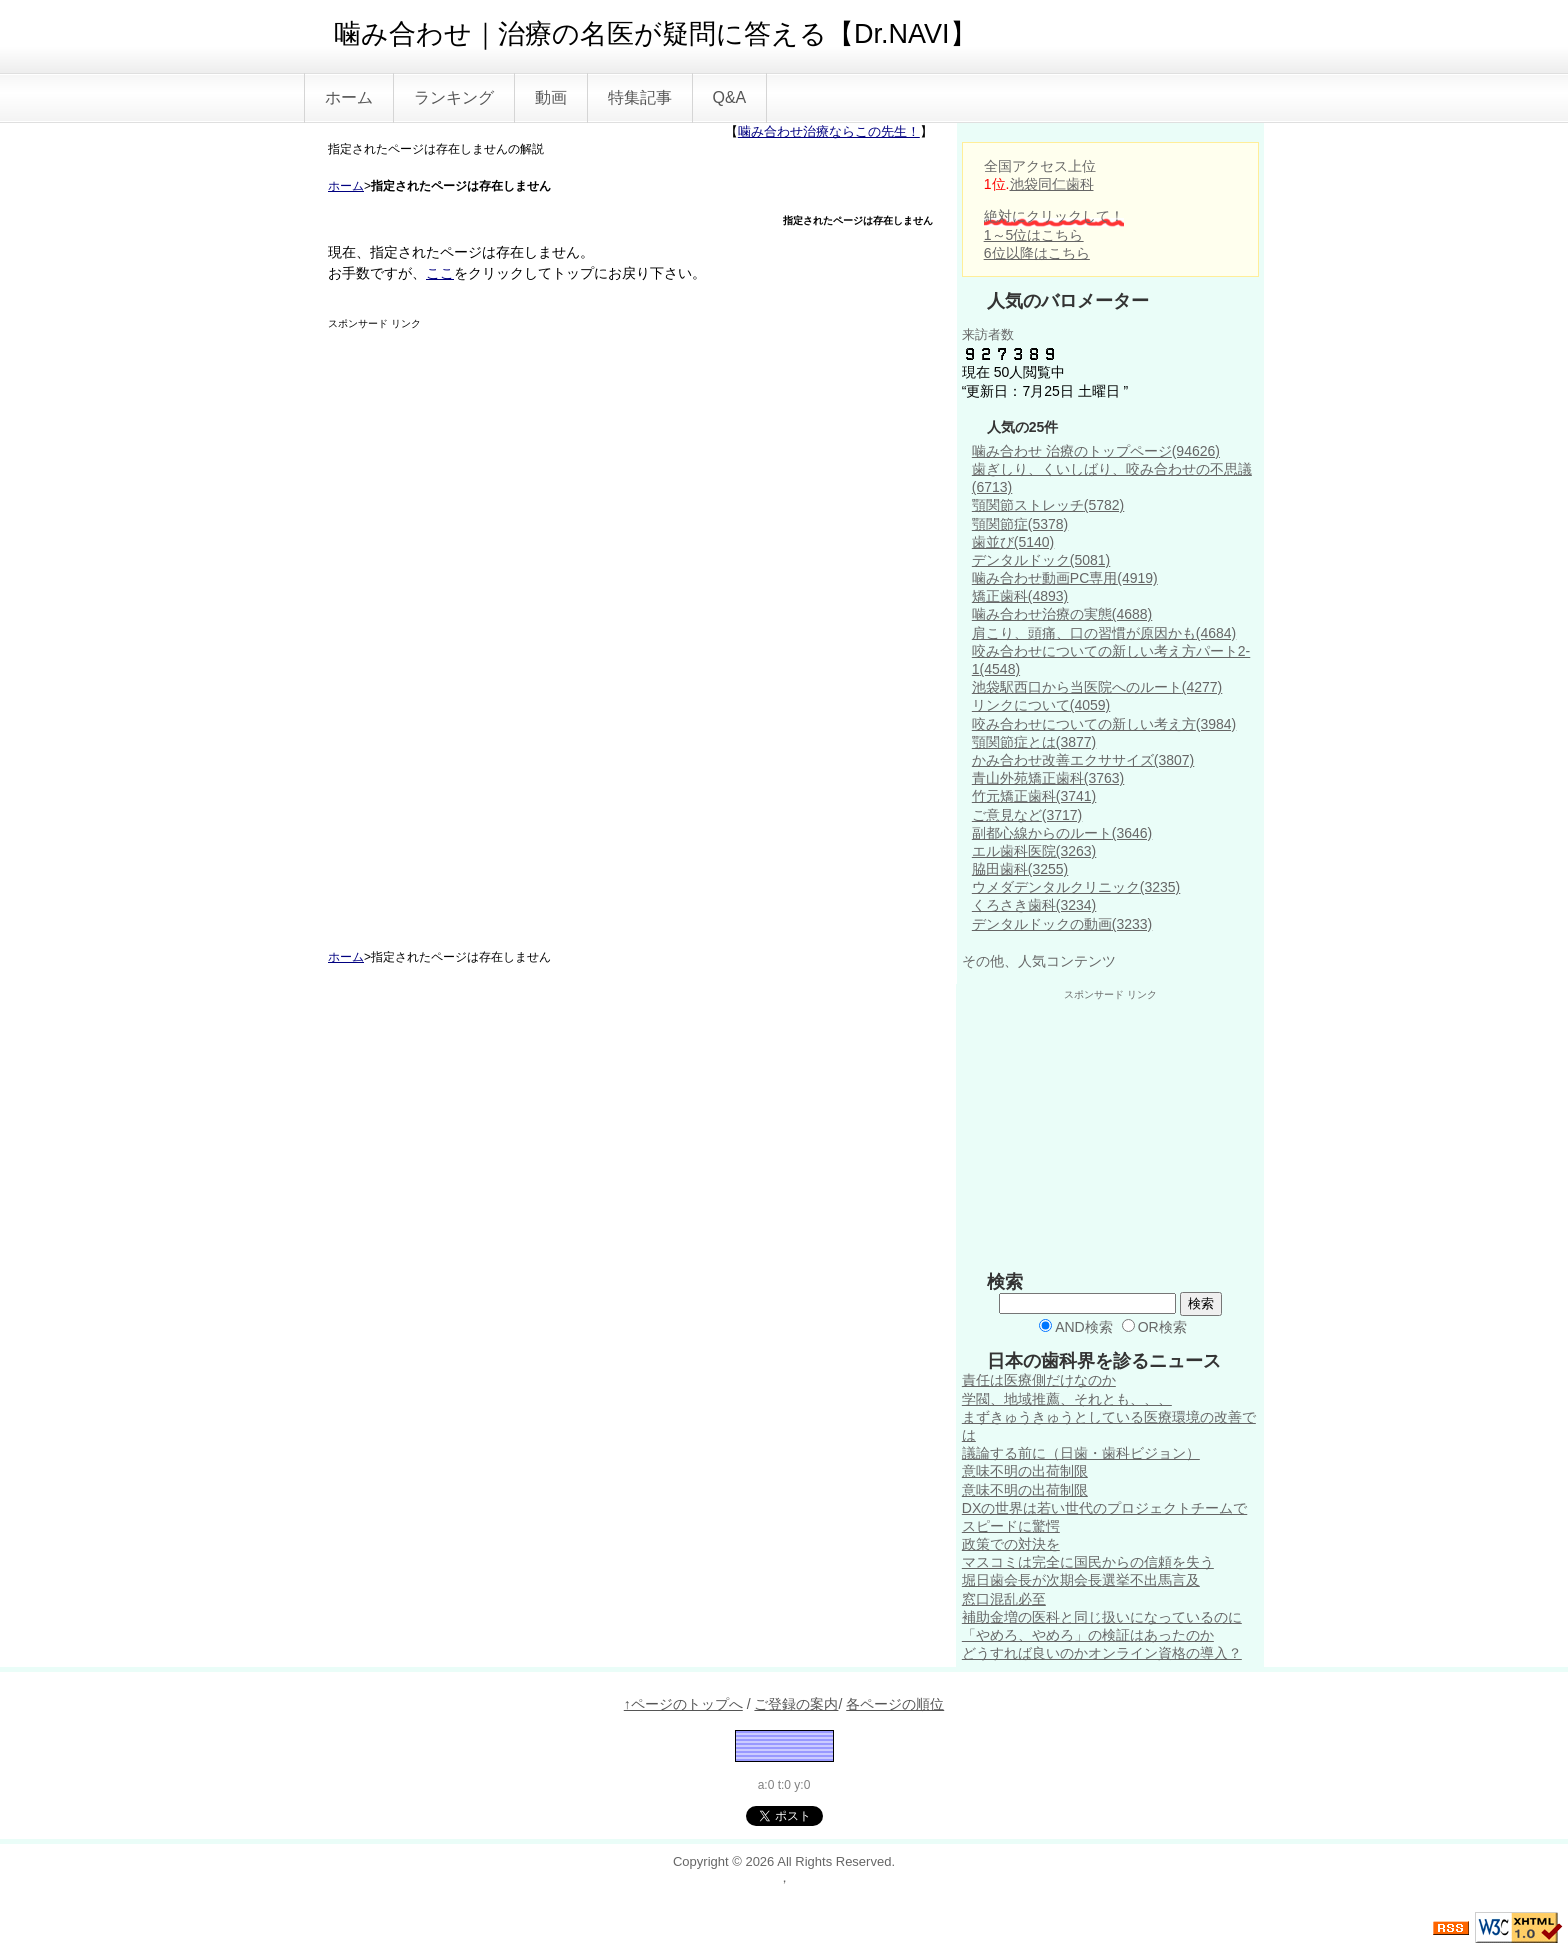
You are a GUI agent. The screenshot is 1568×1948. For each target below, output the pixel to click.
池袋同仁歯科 (1052, 184)
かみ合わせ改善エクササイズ (1083, 760)
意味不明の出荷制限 (1025, 1471)
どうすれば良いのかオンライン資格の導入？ (1102, 1653)
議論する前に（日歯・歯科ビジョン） (1081, 1453)
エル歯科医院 (1034, 851)
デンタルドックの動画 (1062, 924)
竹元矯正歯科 (1034, 796)
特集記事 (640, 97)
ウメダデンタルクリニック (1076, 887)
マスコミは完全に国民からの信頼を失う (1088, 1562)
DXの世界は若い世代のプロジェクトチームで (1104, 1508)
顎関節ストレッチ (1048, 505)
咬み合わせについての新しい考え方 (1104, 724)
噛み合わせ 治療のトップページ (1096, 451)
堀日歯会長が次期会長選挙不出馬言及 (1081, 1580)
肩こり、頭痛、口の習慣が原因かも (1104, 633)
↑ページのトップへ (683, 1704)
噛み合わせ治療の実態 (1062, 614)
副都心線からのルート (1062, 833)
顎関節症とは (1034, 742)
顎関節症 (1020, 524)
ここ (440, 273)
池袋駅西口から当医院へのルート (1097, 687)
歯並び (1013, 542)
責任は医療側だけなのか (1039, 1380)
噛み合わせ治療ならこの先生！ (829, 131)
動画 (551, 97)
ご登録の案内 (796, 1704)
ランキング (454, 97)
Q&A (730, 97)
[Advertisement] (478, 631)
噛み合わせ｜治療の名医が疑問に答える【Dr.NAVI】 (655, 34)
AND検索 (1076, 1327)
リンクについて (1041, 705)
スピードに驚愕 (1011, 1526)
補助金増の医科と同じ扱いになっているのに (1102, 1617)
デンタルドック (1041, 560)
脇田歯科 (1020, 869)
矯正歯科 (1020, 596)
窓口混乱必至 (1004, 1599)
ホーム (349, 97)
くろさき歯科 (1034, 905)
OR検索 (1154, 1327)
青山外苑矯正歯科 (1048, 778)
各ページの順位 (895, 1704)
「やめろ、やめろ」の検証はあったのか (1088, 1635)
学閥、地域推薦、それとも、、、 (1067, 1399)
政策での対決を (1011, 1544)
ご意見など (1027, 815)
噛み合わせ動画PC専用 (1065, 578)
